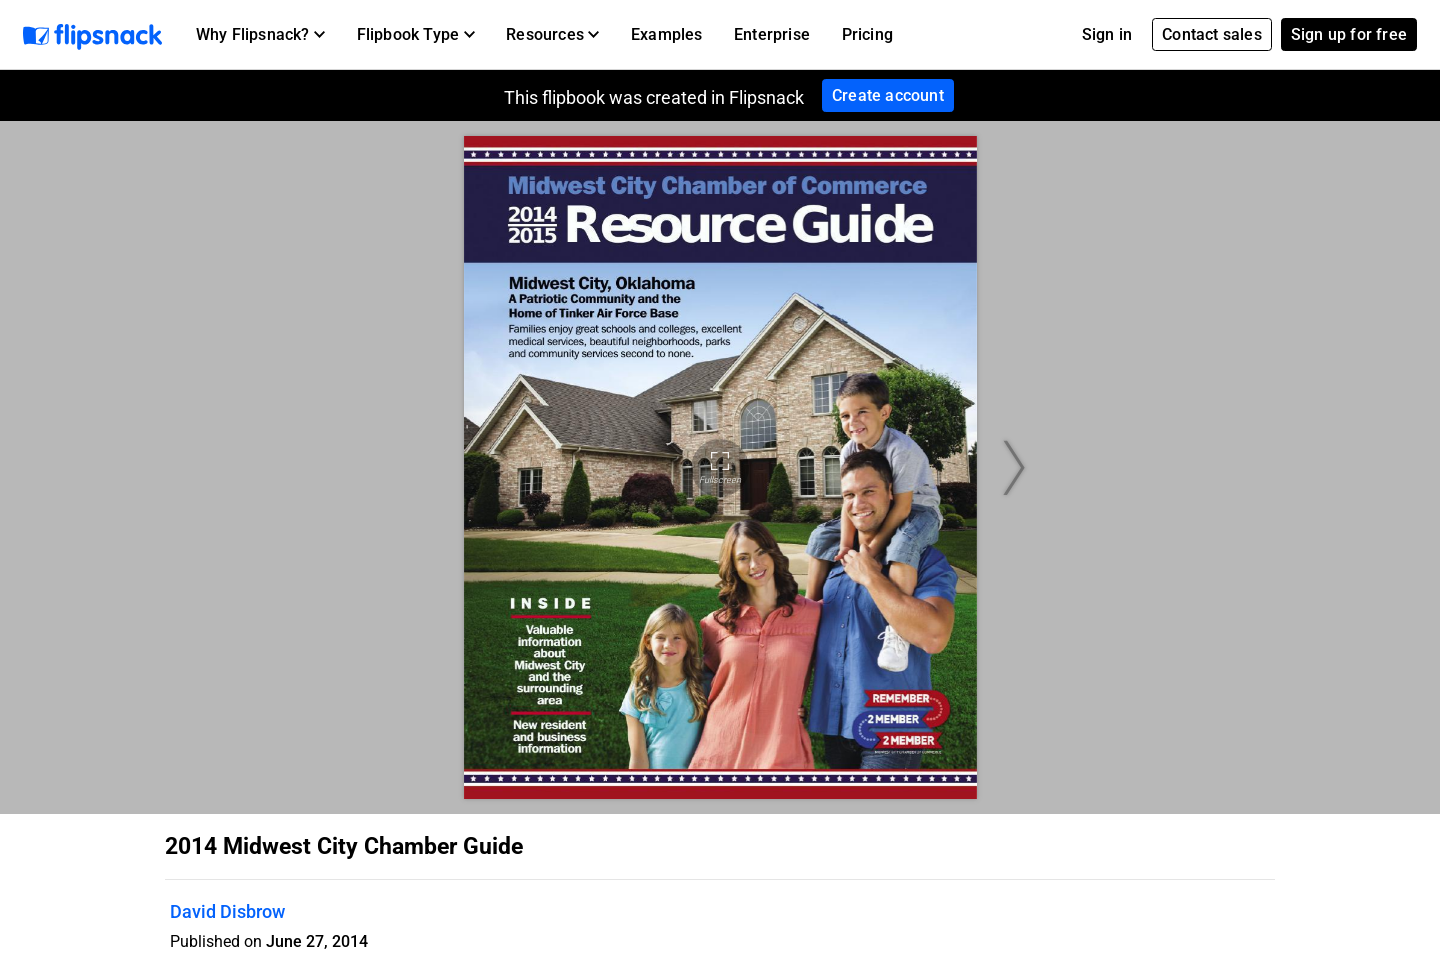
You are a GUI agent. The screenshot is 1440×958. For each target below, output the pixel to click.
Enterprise (772, 34)
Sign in (1107, 34)
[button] (260, 35)
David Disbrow (227, 911)
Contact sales (1212, 34)
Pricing (867, 34)
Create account (888, 95)
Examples (667, 34)
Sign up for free (1349, 34)
